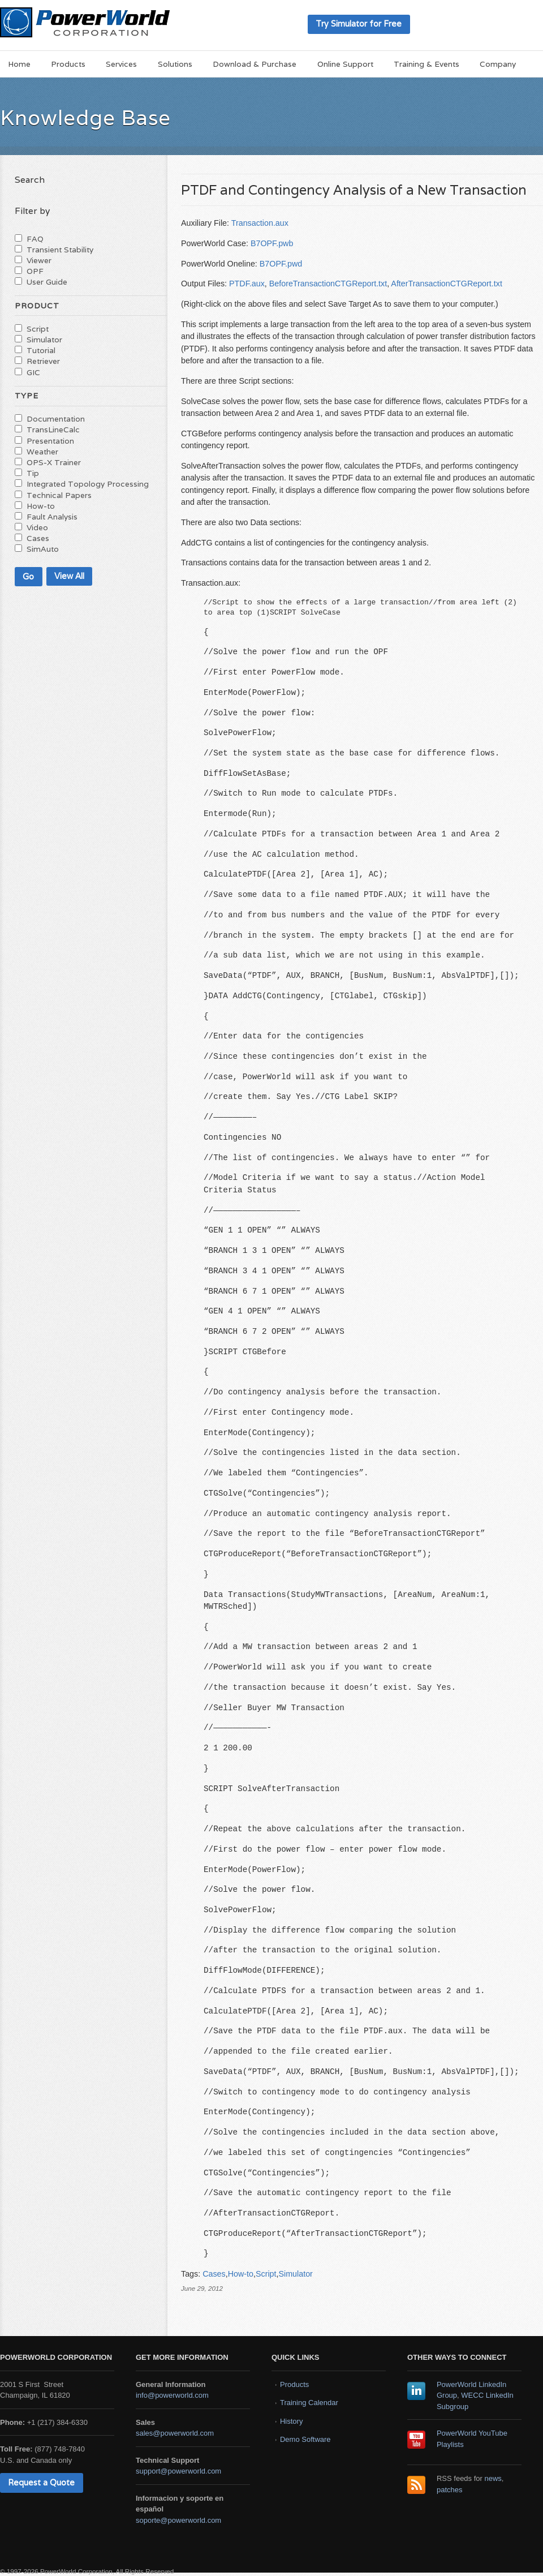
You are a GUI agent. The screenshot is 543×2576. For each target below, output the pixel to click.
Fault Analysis (52, 517)
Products (68, 64)
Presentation (50, 441)
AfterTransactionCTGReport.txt (446, 283)
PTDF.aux (247, 283)
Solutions (175, 64)
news (493, 2478)
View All (69, 575)
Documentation (56, 419)
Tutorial (41, 350)
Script (266, 2273)
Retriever (43, 361)
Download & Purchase (254, 64)
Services (121, 64)
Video (37, 527)
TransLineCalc (53, 429)
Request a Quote (41, 2482)
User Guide (47, 282)
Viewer (39, 260)
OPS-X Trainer (54, 462)
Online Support (345, 64)
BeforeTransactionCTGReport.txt (328, 283)
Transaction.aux (259, 222)
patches (450, 2489)
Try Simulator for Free (359, 23)
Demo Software (305, 2439)
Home (19, 64)
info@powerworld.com (172, 2395)
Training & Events (426, 64)
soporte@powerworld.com (178, 2520)
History (291, 2421)
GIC (33, 372)
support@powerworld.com (178, 2471)
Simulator (295, 2273)
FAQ (35, 239)
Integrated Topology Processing (88, 484)
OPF (35, 271)
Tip (33, 473)
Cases (214, 2273)
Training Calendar (309, 2402)
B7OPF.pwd (281, 263)
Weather (42, 451)
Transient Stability (60, 249)
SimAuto (43, 549)
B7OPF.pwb (272, 243)
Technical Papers (59, 495)
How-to (240, 2273)
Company (498, 64)
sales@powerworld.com (175, 2433)
